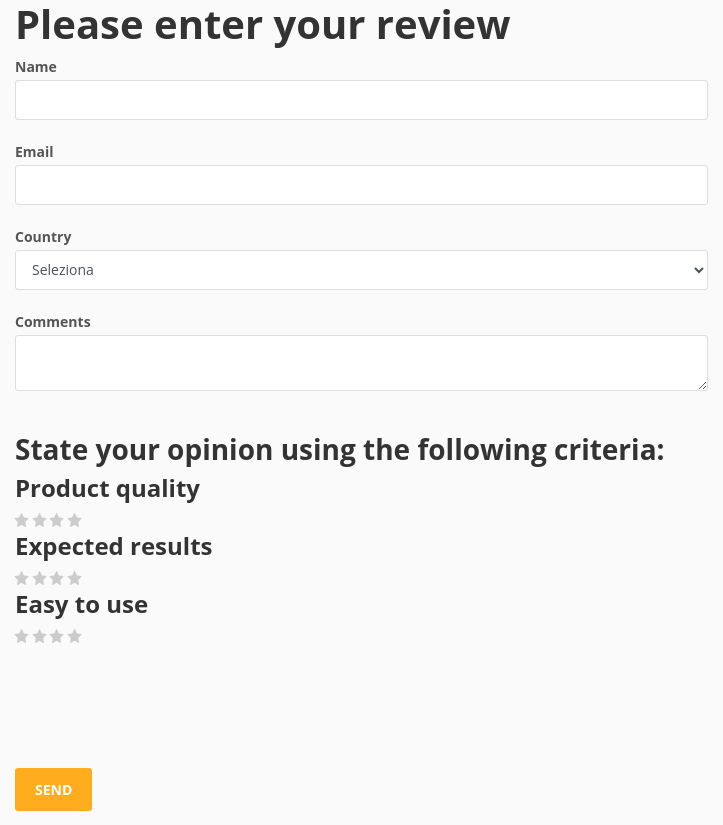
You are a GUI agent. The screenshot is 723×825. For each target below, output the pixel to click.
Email (34, 151)
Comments (53, 321)
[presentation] (167, 708)
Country (43, 236)
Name (36, 66)
